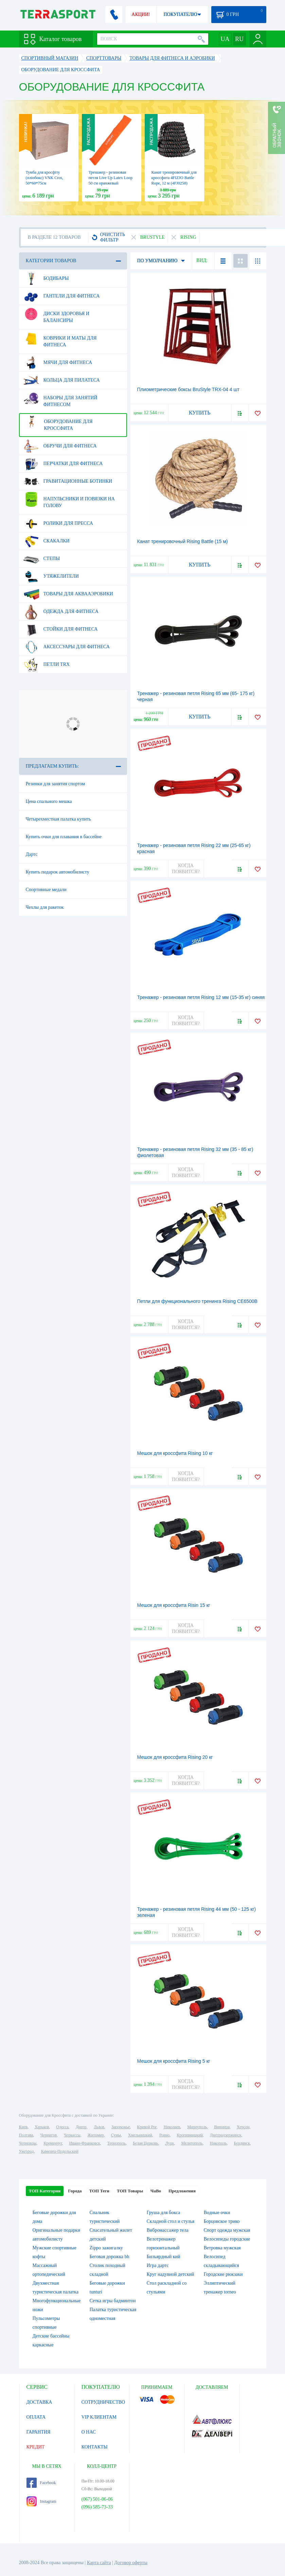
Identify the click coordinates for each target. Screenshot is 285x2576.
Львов (99, 2127)
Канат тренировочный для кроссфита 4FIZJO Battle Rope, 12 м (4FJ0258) (174, 178)
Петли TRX (46, 664)
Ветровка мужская (222, 2247)
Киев (23, 2127)
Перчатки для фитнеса (63, 464)
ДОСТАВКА (39, 2402)
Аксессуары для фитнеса (66, 647)
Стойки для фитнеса (60, 629)
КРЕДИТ (35, 2446)
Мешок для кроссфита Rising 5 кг (173, 2061)
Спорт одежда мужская (227, 2230)
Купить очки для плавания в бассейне (64, 836)
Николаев (172, 2127)
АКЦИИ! (140, 14)
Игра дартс (158, 2265)
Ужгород (26, 2151)
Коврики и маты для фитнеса (60, 338)
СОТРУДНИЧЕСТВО (103, 2402)
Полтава (26, 2135)
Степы (41, 558)
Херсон (243, 2127)
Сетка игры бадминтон (113, 2300)
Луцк (169, 2143)
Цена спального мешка (49, 801)
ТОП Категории (45, 2190)
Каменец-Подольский (59, 2151)
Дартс (32, 854)
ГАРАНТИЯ (38, 2432)
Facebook (41, 2483)
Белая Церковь (145, 2143)
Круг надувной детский (170, 2274)
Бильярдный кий (163, 2256)
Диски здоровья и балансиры (56, 314)
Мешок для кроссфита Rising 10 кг (175, 1453)
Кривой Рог (146, 2127)
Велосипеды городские (227, 2239)
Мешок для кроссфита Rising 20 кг (175, 1757)
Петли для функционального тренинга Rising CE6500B (197, 1301)
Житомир (96, 2135)
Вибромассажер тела (168, 2230)
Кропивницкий (189, 2135)
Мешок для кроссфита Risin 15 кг (173, 1605)
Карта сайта (99, 2562)
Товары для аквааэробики (68, 594)
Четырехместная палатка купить (58, 819)
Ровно (164, 2135)
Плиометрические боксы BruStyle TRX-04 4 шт (188, 389)
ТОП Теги (99, 2190)
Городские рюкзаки (223, 2274)
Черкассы (72, 2135)
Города (75, 2190)
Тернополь (116, 2143)
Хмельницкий (140, 2135)
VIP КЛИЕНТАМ (99, 2417)
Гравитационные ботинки (67, 481)
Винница (221, 2127)
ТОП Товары (130, 2190)
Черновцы (28, 2143)
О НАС (89, 2432)
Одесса (62, 2127)
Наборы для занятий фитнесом (60, 398)
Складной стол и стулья (171, 2221)
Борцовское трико (222, 2221)
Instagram (41, 2501)
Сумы (116, 2135)
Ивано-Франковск (84, 2143)
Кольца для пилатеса (61, 380)
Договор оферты (130, 2562)
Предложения (182, 2190)
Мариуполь (197, 2127)
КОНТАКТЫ (95, 2446)
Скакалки (46, 541)
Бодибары (46, 278)
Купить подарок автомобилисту (57, 871)
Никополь (218, 2143)
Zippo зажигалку (106, 2247)
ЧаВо (155, 2190)
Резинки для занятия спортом (55, 783)
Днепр (81, 2127)
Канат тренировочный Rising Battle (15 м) (182, 541)
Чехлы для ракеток (45, 907)
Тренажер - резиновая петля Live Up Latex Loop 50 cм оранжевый (111, 178)
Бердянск (242, 2143)
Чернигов (48, 2135)
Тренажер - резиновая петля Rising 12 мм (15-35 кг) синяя (201, 997)
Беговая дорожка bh (109, 2256)
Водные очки (217, 2212)
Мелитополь (191, 2143)
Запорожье (120, 2127)
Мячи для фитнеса (57, 362)
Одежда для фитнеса (61, 611)
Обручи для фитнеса (60, 446)
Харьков (42, 2127)
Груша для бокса (163, 2212)
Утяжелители (51, 576)
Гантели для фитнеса (61, 296)
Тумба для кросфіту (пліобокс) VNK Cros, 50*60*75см (44, 178)
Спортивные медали (46, 889)
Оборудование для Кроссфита (58, 422)
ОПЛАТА (36, 2417)
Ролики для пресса (58, 523)
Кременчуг (52, 2143)
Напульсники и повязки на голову (69, 499)
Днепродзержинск (226, 2135)
